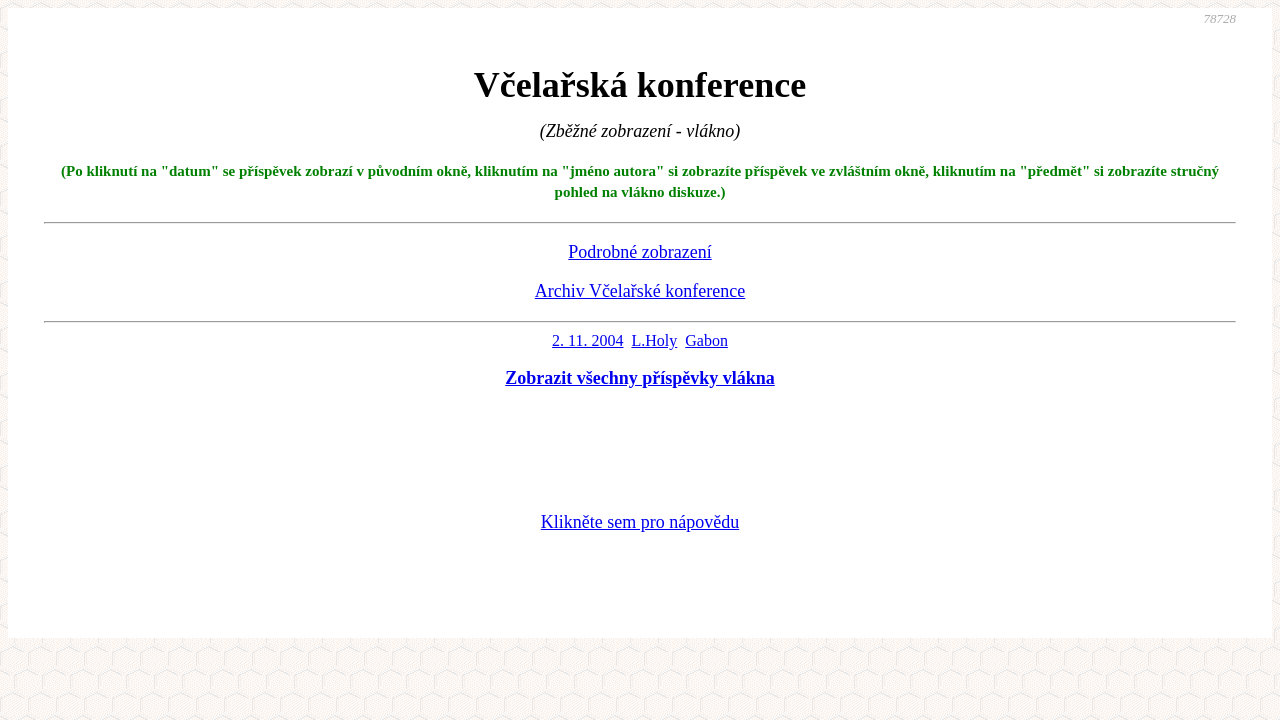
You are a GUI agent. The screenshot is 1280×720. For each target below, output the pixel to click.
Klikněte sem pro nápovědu (640, 522)
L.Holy (654, 340)
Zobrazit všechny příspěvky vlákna (640, 378)
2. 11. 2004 (587, 340)
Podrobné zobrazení (639, 252)
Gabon (706, 340)
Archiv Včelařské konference (640, 291)
